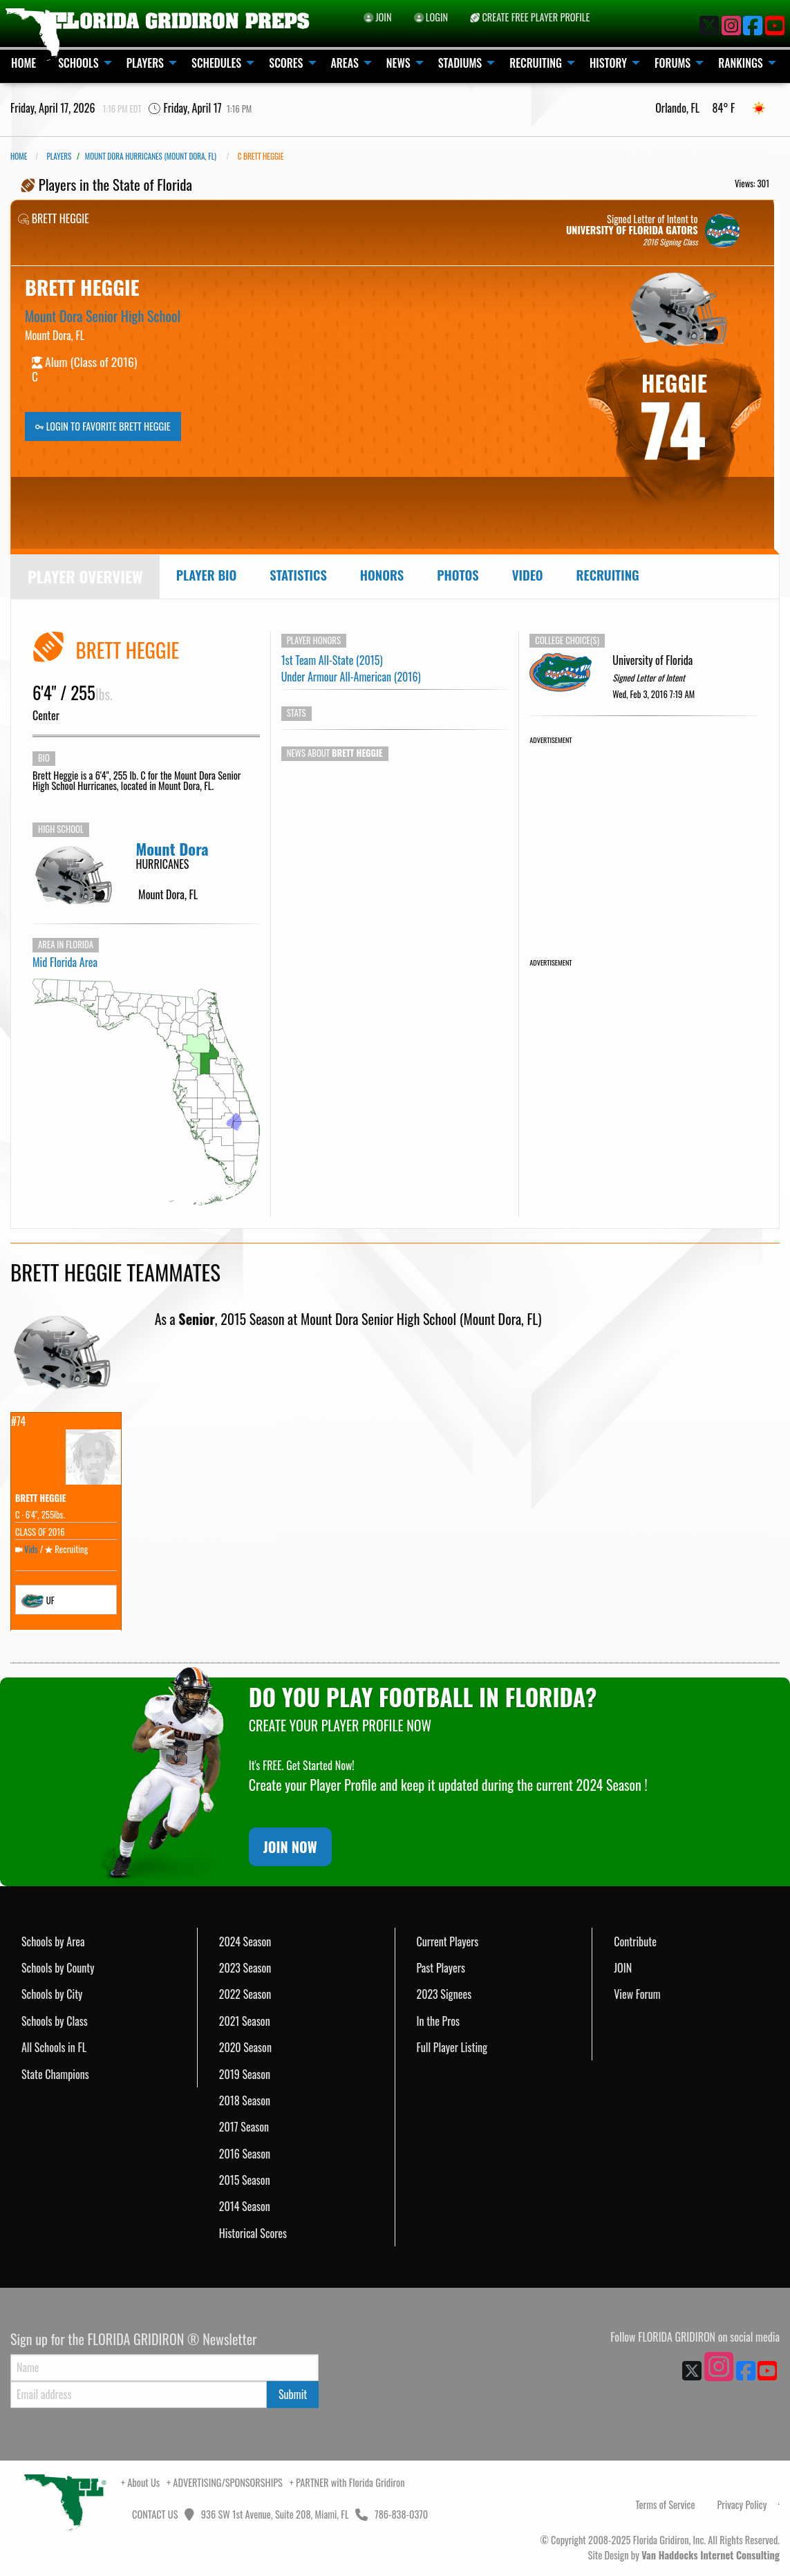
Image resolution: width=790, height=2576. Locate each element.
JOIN (623, 1967)
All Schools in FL (53, 2047)
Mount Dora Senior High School (102, 315)
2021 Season (244, 2021)
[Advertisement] (643, 832)
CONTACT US (154, 2514)
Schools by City (51, 1994)
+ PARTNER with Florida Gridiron (347, 2482)
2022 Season (245, 1994)
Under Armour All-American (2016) (351, 676)
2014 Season (244, 2206)
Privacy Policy (742, 2504)
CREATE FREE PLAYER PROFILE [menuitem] (530, 17)
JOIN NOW (290, 1846)
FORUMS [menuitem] (672, 63)
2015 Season (244, 2180)
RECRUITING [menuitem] (535, 63)
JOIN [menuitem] (378, 17)
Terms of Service (665, 2504)
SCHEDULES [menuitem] (216, 63)
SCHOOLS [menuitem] (78, 63)
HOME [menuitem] (23, 63)
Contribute (635, 1941)
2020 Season (245, 2047)
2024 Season (245, 1941)
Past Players (441, 1967)
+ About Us (140, 2482)
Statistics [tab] (298, 574)
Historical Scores (253, 2233)
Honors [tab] (382, 574)
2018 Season (244, 2100)
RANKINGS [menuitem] (740, 63)
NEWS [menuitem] (398, 63)
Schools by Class (54, 2021)
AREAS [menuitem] (345, 63)
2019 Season (244, 2074)
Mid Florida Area (64, 962)
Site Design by (684, 2555)
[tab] (85, 577)
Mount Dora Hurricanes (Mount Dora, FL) (150, 156)
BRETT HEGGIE (40, 1498)
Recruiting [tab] (607, 574)
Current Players (448, 1941)
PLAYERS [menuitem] (145, 63)
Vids (31, 1549)
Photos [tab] (457, 574)
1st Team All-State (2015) (332, 660)
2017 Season (244, 2126)
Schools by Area (53, 1941)
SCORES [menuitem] (286, 63)
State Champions (55, 2074)
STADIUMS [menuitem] (460, 63)
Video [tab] (527, 574)
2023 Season (245, 1967)
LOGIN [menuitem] (431, 17)
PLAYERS (58, 156)
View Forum (637, 1994)
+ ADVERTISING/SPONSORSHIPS (225, 2482)
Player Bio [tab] (206, 574)
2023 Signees (444, 1994)
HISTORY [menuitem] (608, 63)
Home (18, 156)
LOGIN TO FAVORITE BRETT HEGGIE (102, 426)
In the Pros (438, 2021)
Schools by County (58, 1967)
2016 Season (244, 2153)
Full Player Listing (452, 2047)
